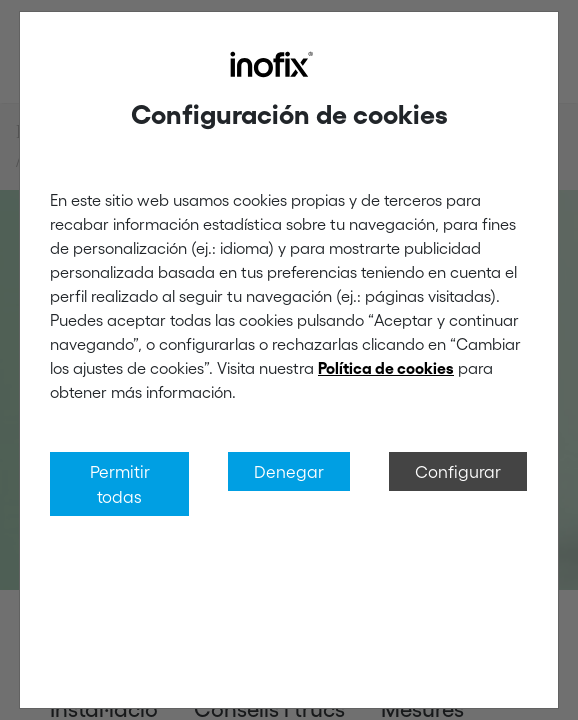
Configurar (458, 471)
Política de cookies (386, 368)
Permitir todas (120, 484)
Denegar (289, 471)
